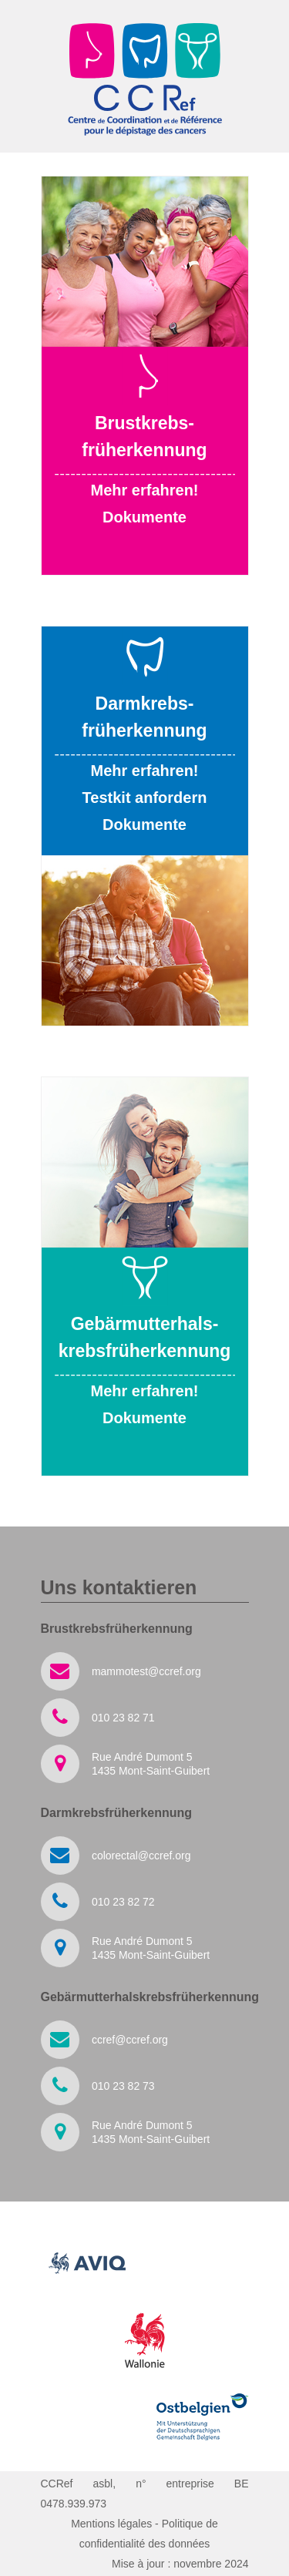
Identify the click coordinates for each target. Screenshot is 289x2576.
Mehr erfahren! (144, 490)
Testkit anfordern (144, 797)
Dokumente (144, 517)
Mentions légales (111, 2523)
